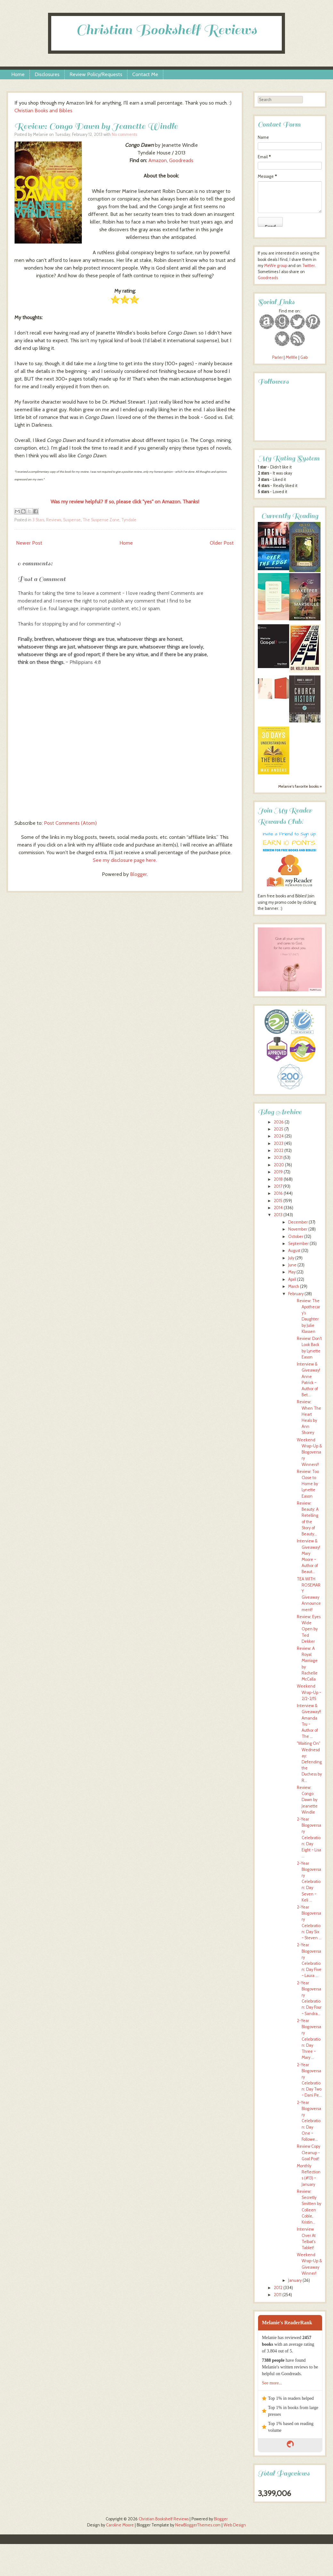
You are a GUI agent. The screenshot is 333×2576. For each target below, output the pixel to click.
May (292, 1272)
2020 (279, 1164)
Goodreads (181, 160)
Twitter (308, 265)
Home (18, 74)
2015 (278, 1200)
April (292, 1279)
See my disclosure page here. (125, 860)
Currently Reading (289, 516)
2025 (278, 1129)
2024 (279, 1136)
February (296, 1293)
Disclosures (47, 74)
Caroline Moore (120, 2525)
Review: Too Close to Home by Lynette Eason (308, 1484)
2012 (278, 2287)
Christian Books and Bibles (43, 110)
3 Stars (38, 519)
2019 (278, 1172)
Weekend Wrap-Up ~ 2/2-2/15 (309, 1692)
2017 (278, 1186)
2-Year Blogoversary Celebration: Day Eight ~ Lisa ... (309, 1837)
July (291, 1258)
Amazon (157, 160)
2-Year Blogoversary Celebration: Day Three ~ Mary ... (309, 2039)
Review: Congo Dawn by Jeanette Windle (96, 126)
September (298, 1243)
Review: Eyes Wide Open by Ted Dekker (309, 1629)
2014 (278, 1207)
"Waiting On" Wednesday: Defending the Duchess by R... (309, 1762)
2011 (277, 2294)
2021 (278, 1157)
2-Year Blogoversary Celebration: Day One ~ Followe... (309, 2121)
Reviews (53, 519)
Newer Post (29, 543)
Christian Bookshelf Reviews (166, 30)
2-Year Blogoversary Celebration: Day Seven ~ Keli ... (309, 1881)
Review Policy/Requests (95, 74)
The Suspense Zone (101, 519)
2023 (278, 1143)
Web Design (234, 2525)
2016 (278, 1193)
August (294, 1250)
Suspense (72, 519)
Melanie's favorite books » (300, 786)
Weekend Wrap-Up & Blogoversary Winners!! (309, 1452)
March (293, 1286)
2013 (278, 1214)
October (295, 1236)
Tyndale (128, 519)
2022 (278, 1150)
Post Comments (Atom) (70, 823)
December (298, 1222)
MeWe (291, 357)
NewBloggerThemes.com (198, 2525)
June (292, 1265)
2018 (278, 1179)
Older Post (222, 543)
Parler (278, 357)
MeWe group (275, 265)
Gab (304, 357)
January (295, 2280)
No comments (124, 134)
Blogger (138, 874)
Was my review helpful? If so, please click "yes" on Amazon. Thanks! (125, 502)
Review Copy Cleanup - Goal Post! (308, 2152)
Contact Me (145, 74)
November (297, 1229)
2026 (279, 1122)
